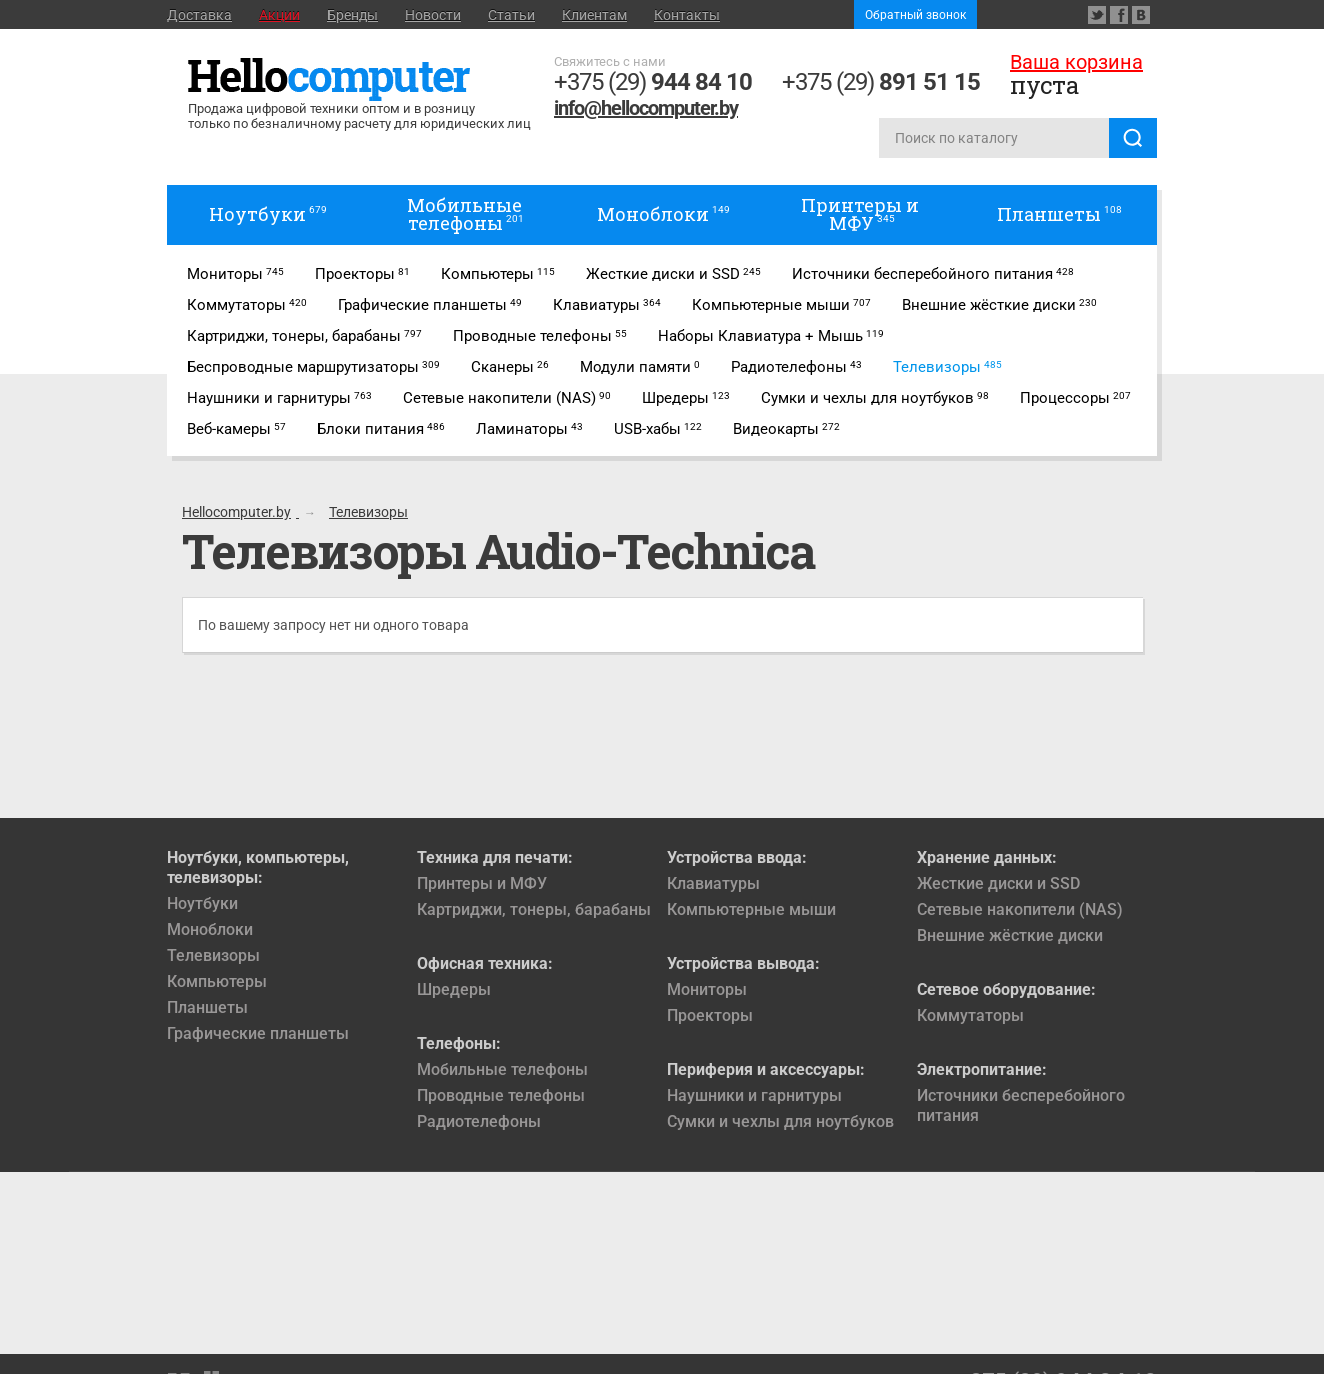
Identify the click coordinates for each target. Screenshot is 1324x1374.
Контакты (687, 15)
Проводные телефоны (501, 1095)
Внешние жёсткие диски (1010, 935)
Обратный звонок (915, 15)
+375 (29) (653, 82)
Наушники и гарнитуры (754, 1095)
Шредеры (454, 989)
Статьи (511, 15)
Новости (433, 15)
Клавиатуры (713, 883)
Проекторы (710, 1015)
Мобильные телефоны (502, 1069)
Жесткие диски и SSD (998, 883)
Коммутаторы (970, 1015)
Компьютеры (217, 981)
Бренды (352, 15)
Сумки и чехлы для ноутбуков (780, 1121)
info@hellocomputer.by (646, 108)
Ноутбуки (202, 903)
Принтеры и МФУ (482, 883)
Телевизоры (213, 955)
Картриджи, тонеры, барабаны (534, 909)
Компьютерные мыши (751, 909)
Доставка (199, 15)
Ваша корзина (1076, 62)
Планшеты (207, 1007)
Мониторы (707, 989)
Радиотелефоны (479, 1121)
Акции (279, 15)
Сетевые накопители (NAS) (1020, 909)
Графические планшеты (258, 1033)
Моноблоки (210, 929)
